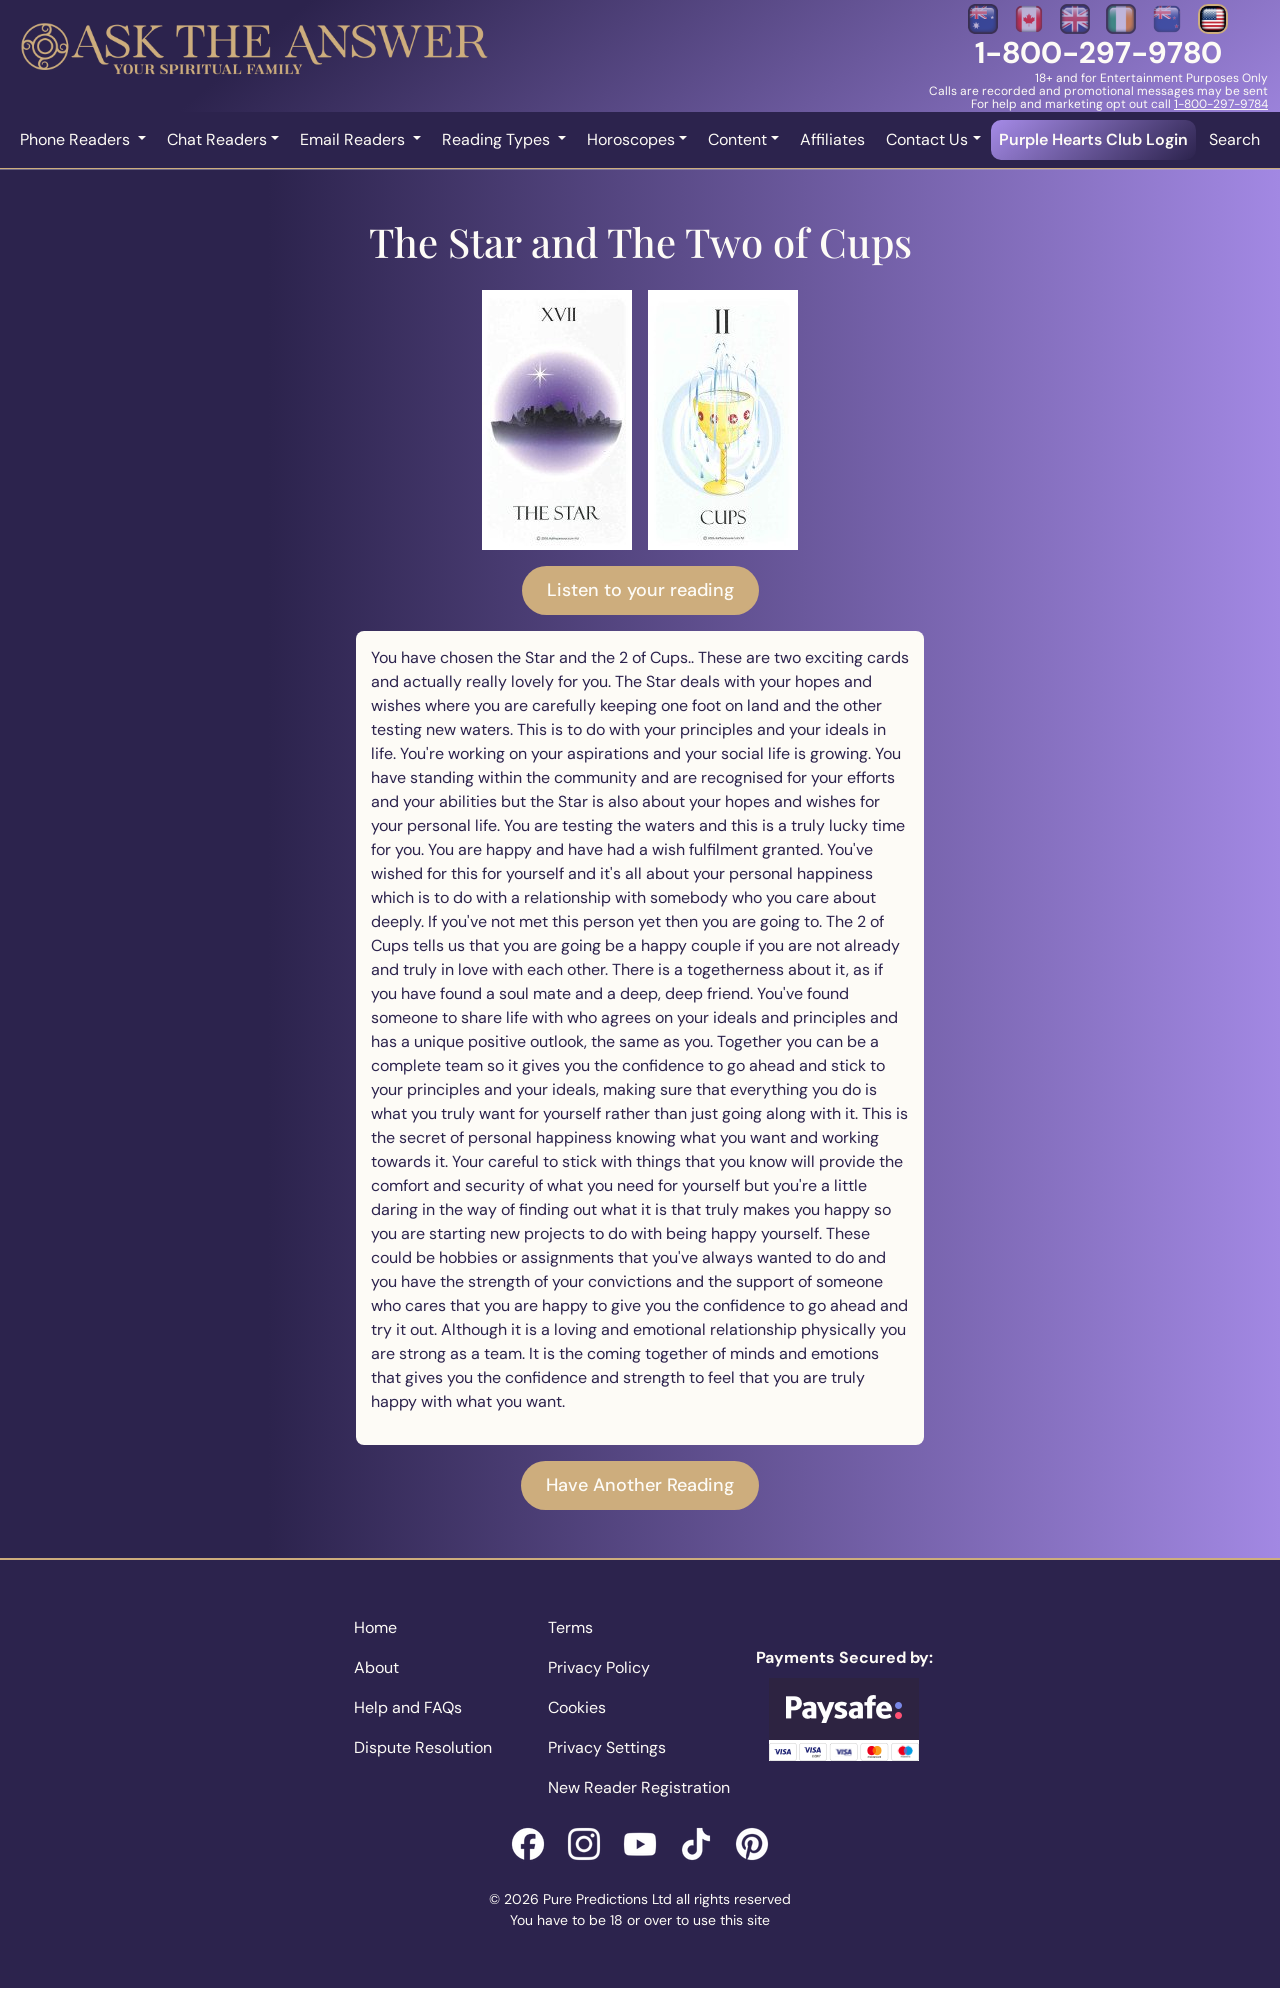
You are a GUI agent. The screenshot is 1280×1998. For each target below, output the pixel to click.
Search (1234, 139)
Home (375, 1627)
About (376, 1667)
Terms (570, 1627)
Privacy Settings (607, 1747)
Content (737, 139)
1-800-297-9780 (1098, 52)
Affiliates (832, 139)
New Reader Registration (639, 1787)
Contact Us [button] (927, 139)
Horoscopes (631, 139)
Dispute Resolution (423, 1747)
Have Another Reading (640, 1485)
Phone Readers (77, 139)
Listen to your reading (640, 590)
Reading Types (498, 139)
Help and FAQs (408, 1707)
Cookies (577, 1707)
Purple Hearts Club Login (1093, 139)
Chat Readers (217, 139)
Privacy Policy (599, 1667)
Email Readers (354, 139)
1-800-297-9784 (1221, 104)
